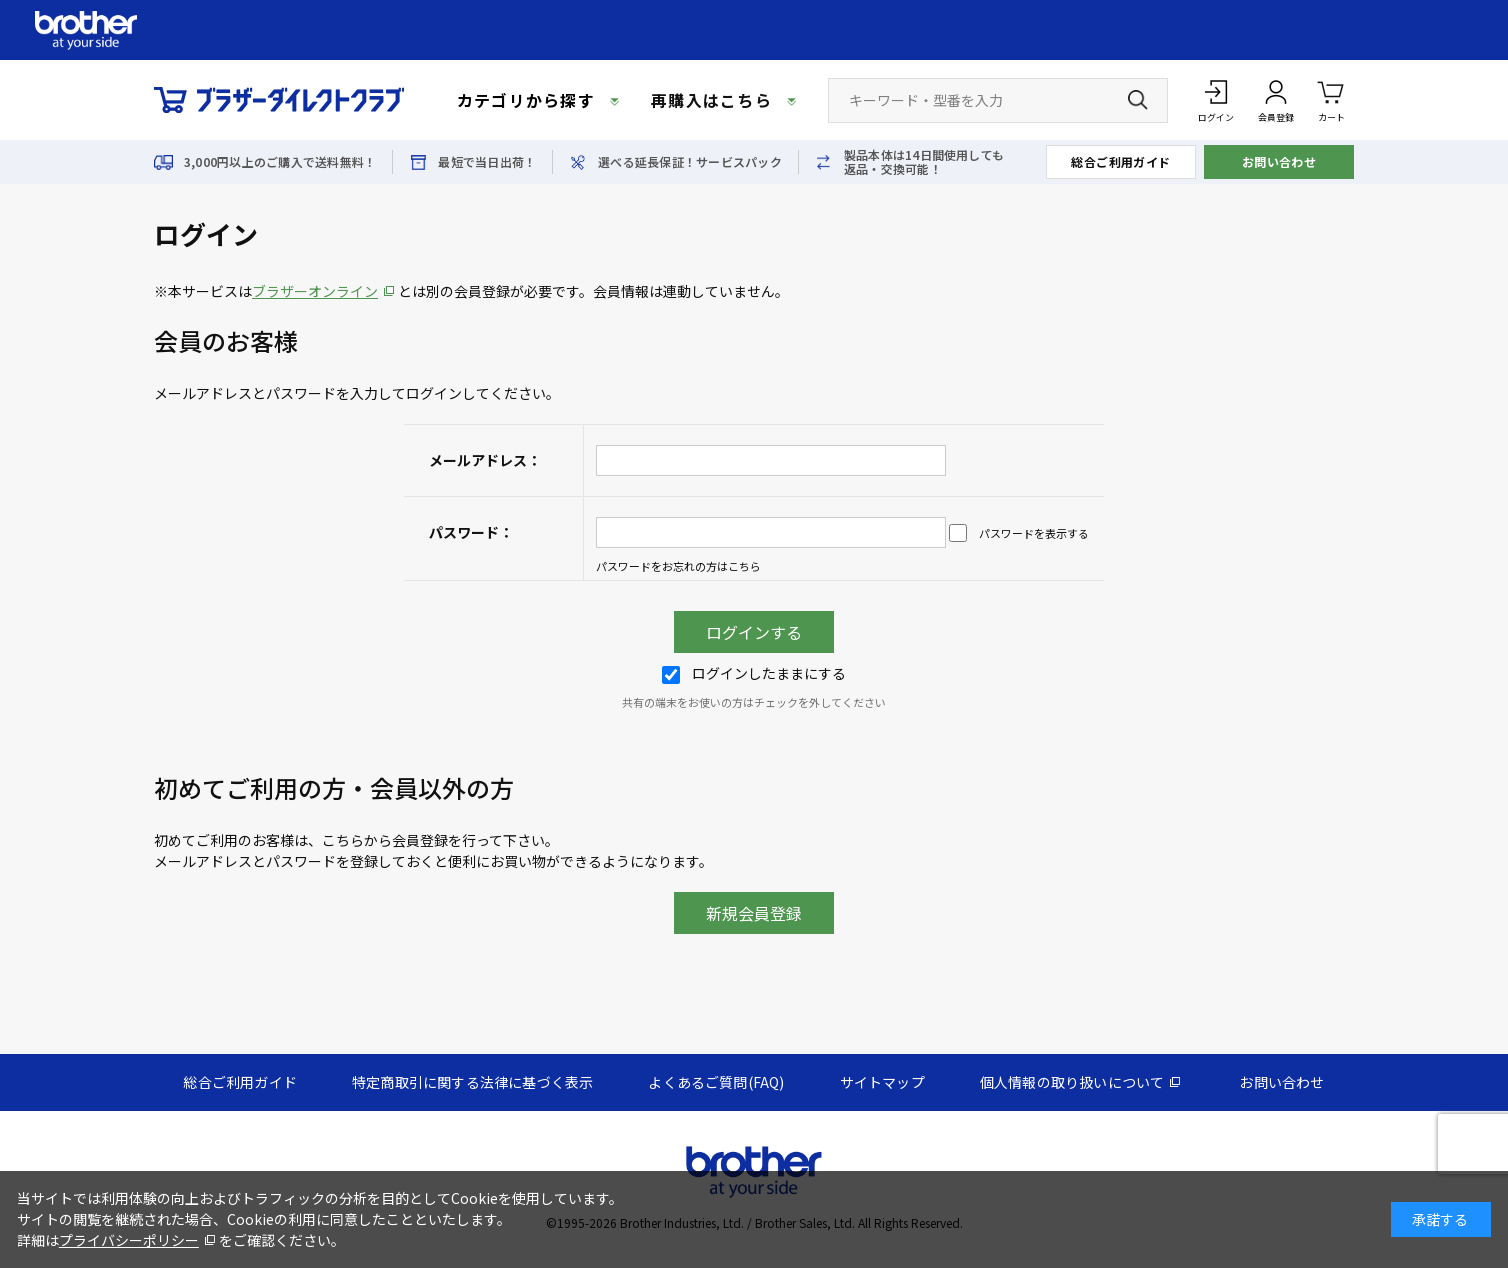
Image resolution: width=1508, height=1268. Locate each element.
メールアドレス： (485, 460)
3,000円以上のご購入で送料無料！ (280, 162)
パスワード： (471, 532)
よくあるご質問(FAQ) (716, 1082)
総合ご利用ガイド (1121, 161)
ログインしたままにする (754, 673)
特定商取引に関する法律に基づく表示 (472, 1082)
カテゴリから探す (526, 100)
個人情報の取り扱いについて (1072, 1082)
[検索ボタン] (1138, 100)
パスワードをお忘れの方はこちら (678, 566)
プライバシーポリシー (129, 1240)
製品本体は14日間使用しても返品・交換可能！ (924, 162)
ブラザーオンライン (315, 291)
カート (1331, 99)
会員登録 (1276, 117)
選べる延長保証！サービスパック (690, 162)
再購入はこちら (711, 100)
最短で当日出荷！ (487, 162)
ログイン (1216, 117)
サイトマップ (882, 1082)
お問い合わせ (1279, 161)
